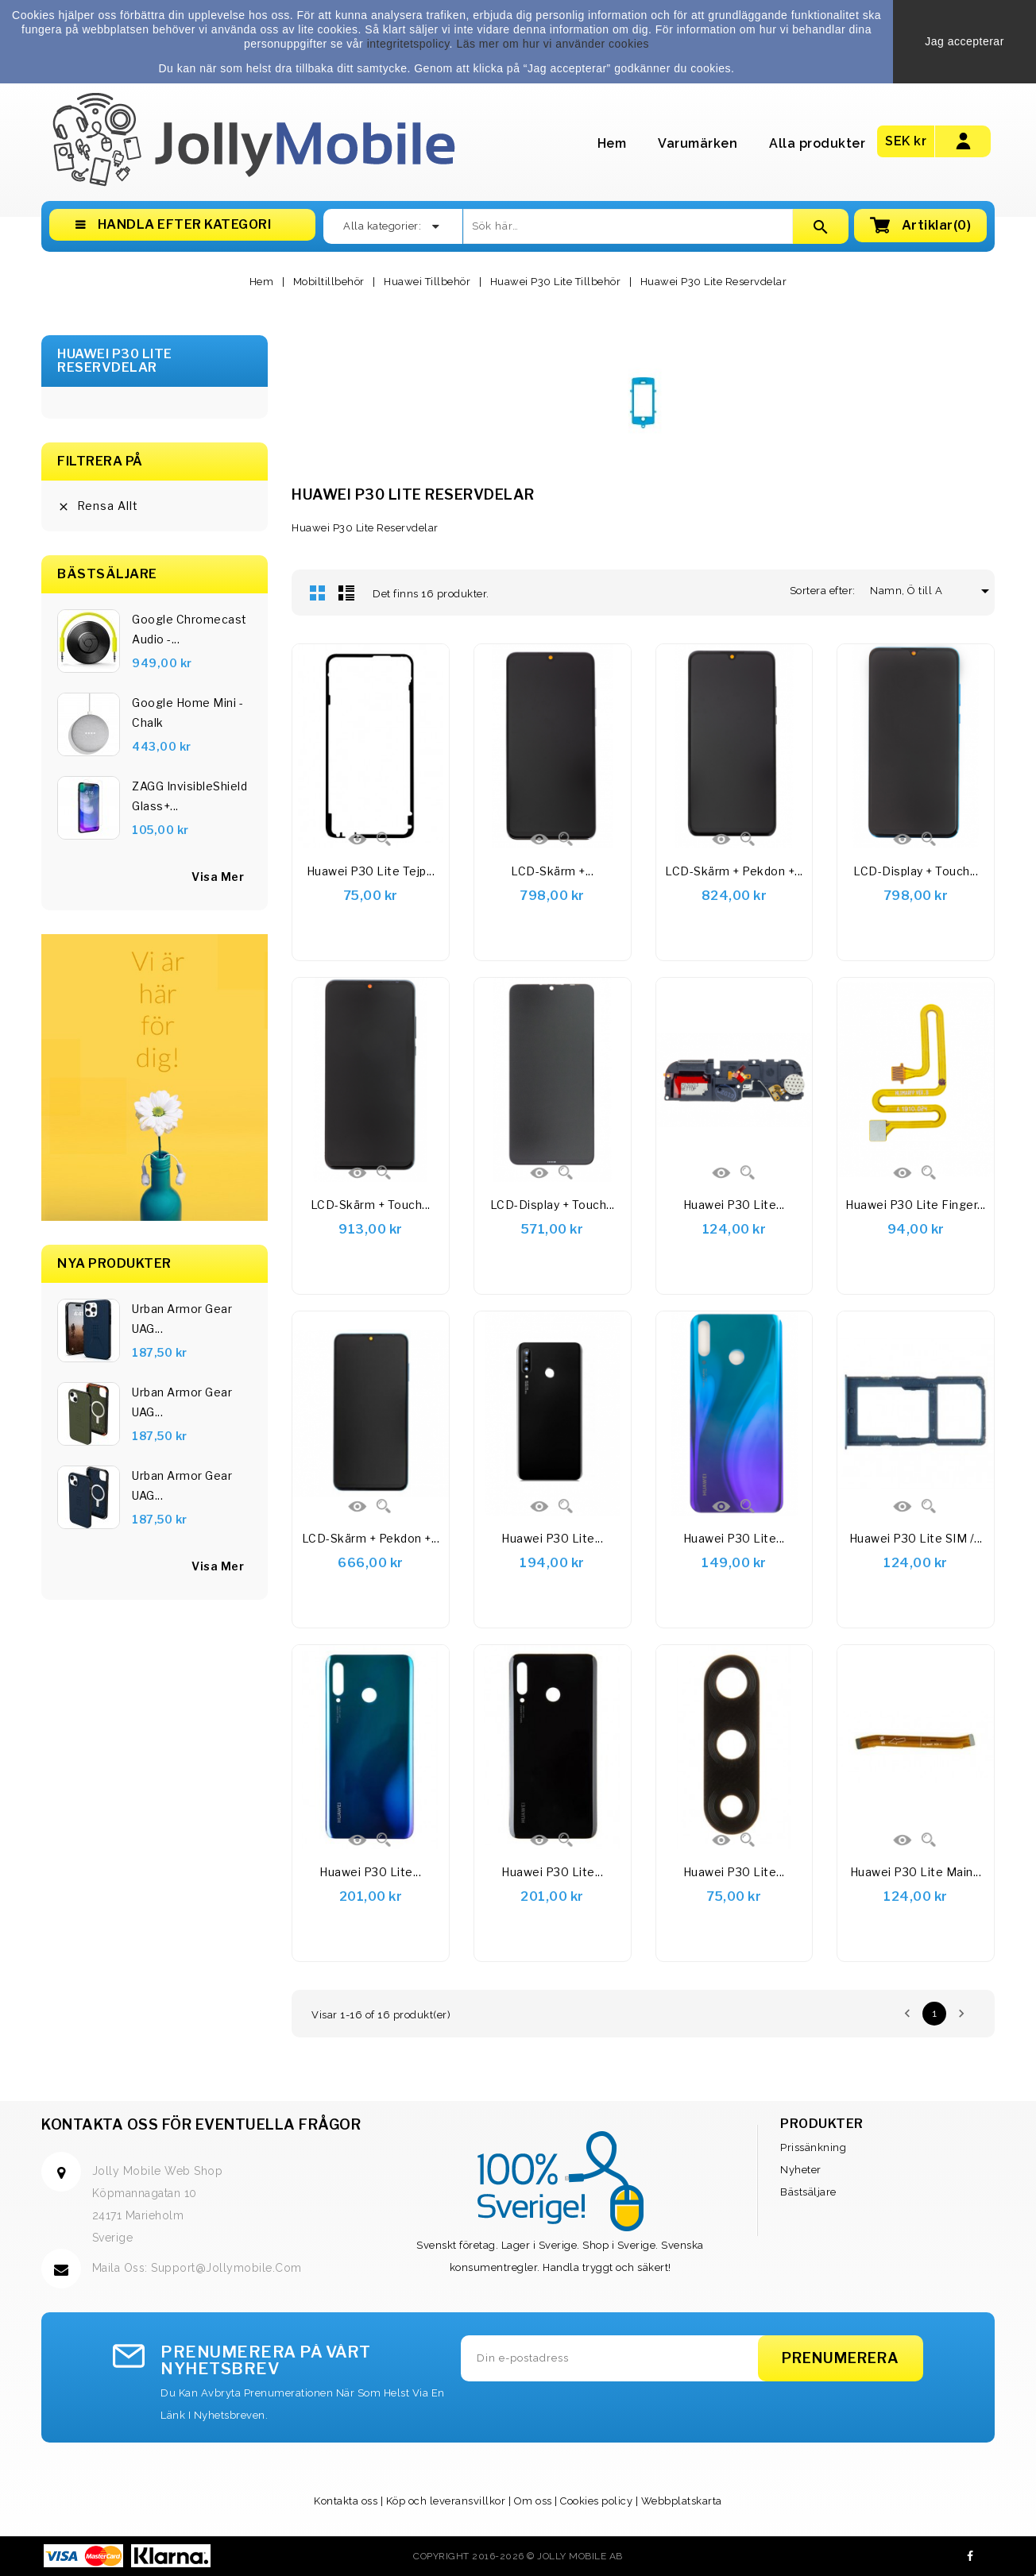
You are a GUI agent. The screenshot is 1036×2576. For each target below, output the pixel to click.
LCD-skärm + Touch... (371, 1204)
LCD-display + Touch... (915, 871)
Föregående (907, 2014)
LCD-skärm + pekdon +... (734, 871)
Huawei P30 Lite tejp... (371, 871)
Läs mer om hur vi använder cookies (552, 43)
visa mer (217, 876)
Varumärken (697, 143)
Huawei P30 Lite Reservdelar (114, 361)
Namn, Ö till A (912, 591)
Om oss (533, 2501)
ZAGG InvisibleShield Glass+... (189, 796)
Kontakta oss (345, 2501)
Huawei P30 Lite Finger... (915, 1204)
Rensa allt (97, 506)
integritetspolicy (408, 43)
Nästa (961, 2014)
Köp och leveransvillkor (446, 2501)
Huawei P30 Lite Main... (916, 1872)
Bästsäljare (808, 2192)
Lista (346, 593)
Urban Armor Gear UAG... (182, 1318)
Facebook (970, 2556)
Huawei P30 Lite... (734, 1204)
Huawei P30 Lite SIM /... (916, 1538)
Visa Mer (217, 1566)
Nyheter (800, 2170)
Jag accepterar (964, 41)
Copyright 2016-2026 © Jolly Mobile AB (518, 2556)
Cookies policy (596, 2501)
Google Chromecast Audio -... (189, 629)
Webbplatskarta (681, 2501)
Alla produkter (817, 143)
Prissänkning (813, 2147)
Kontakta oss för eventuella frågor (201, 2124)
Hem (612, 143)
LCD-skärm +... (552, 871)
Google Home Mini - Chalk (187, 712)
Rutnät (318, 593)
